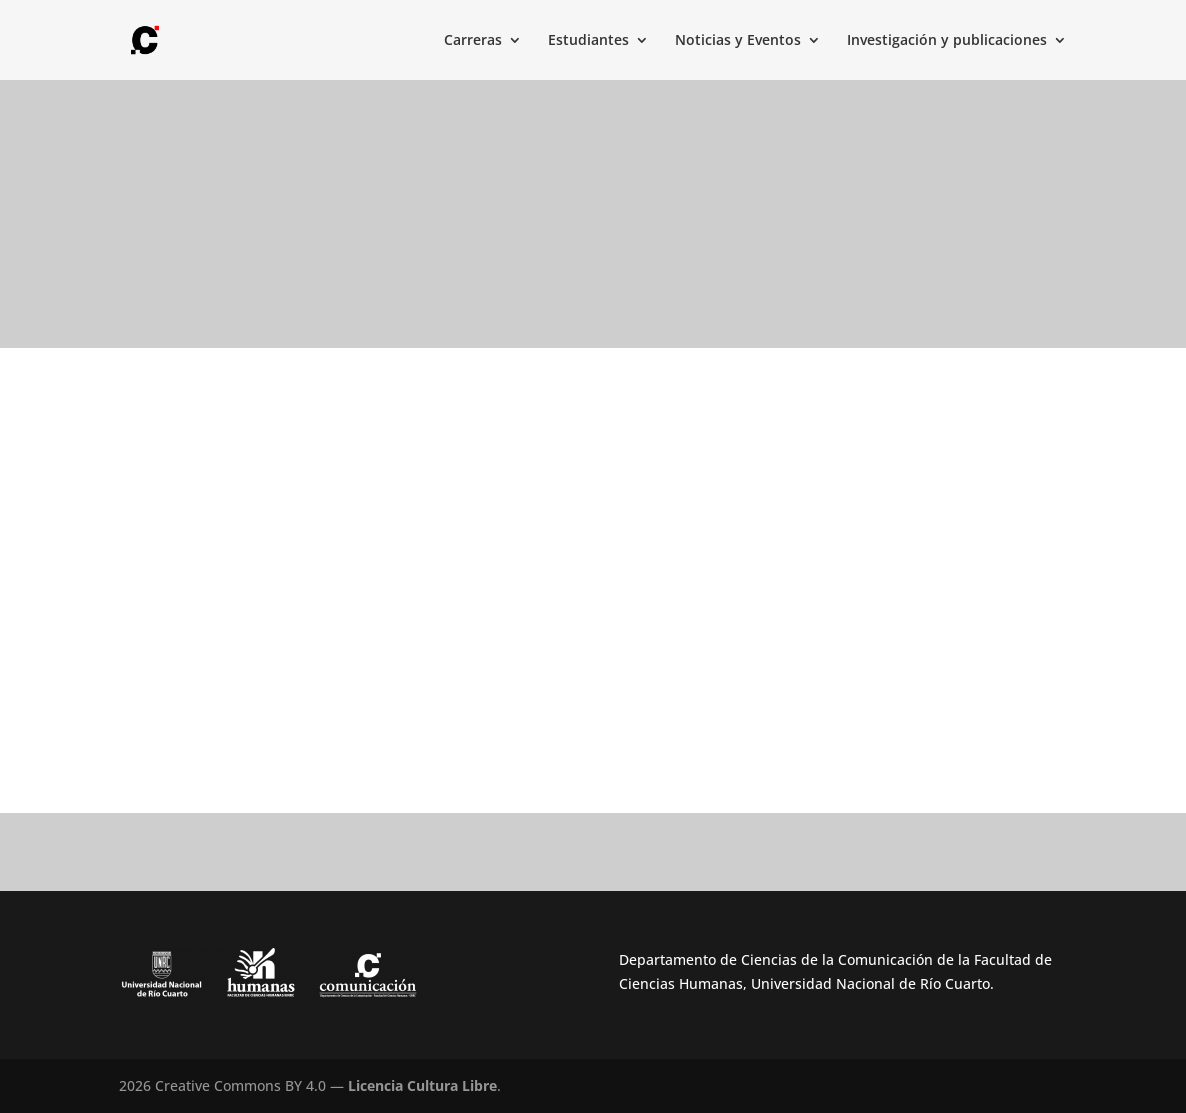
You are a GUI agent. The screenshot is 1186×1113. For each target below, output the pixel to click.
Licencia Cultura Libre (422, 1085)
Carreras (473, 41)
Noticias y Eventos (738, 41)
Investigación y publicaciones (947, 41)
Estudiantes (588, 41)
